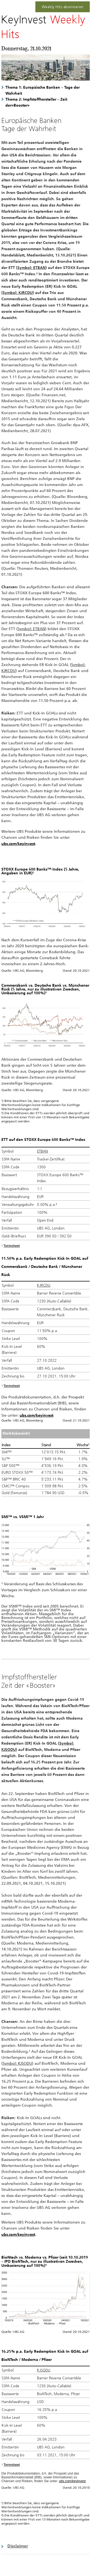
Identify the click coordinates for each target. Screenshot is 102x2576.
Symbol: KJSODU (17, 2063)
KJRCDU (43, 1285)
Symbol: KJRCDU (18, 292)
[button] (45, 2546)
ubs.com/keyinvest (36, 1415)
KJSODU (43, 2370)
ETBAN (42, 1151)
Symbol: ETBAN (31, 267)
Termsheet (12, 1246)
